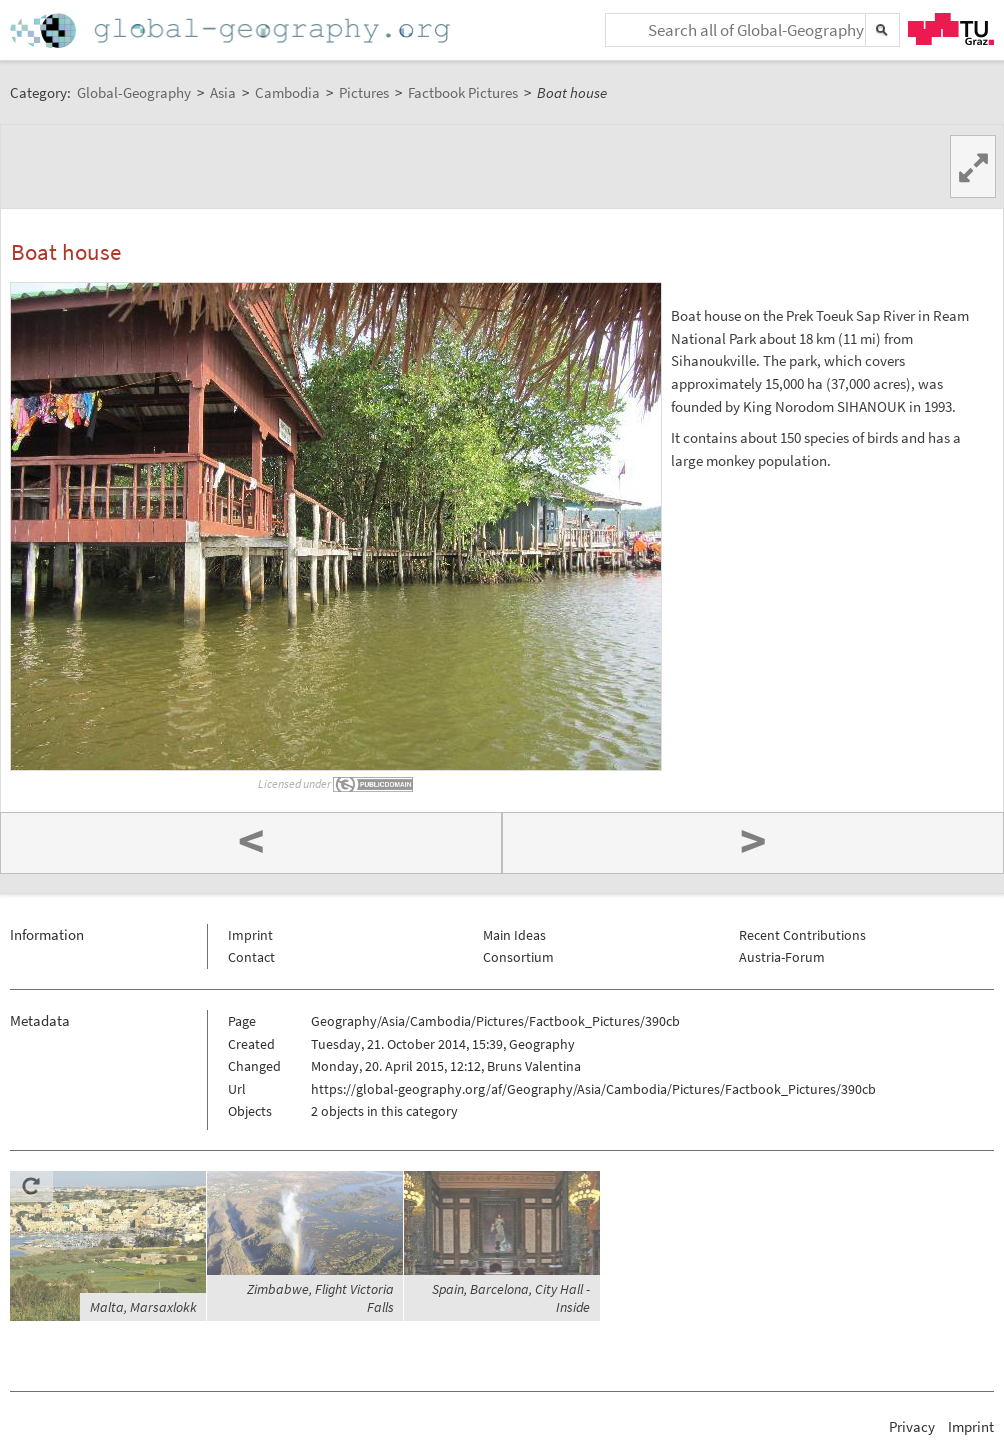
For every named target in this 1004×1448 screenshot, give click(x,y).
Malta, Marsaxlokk (143, 1307)
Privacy (912, 1426)
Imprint (250, 935)
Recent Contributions (802, 935)
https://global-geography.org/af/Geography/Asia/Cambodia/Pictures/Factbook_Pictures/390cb (593, 1089)
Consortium (518, 957)
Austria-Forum (782, 957)
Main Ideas (514, 935)
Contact (251, 957)
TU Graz (951, 29)
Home (232, 30)
